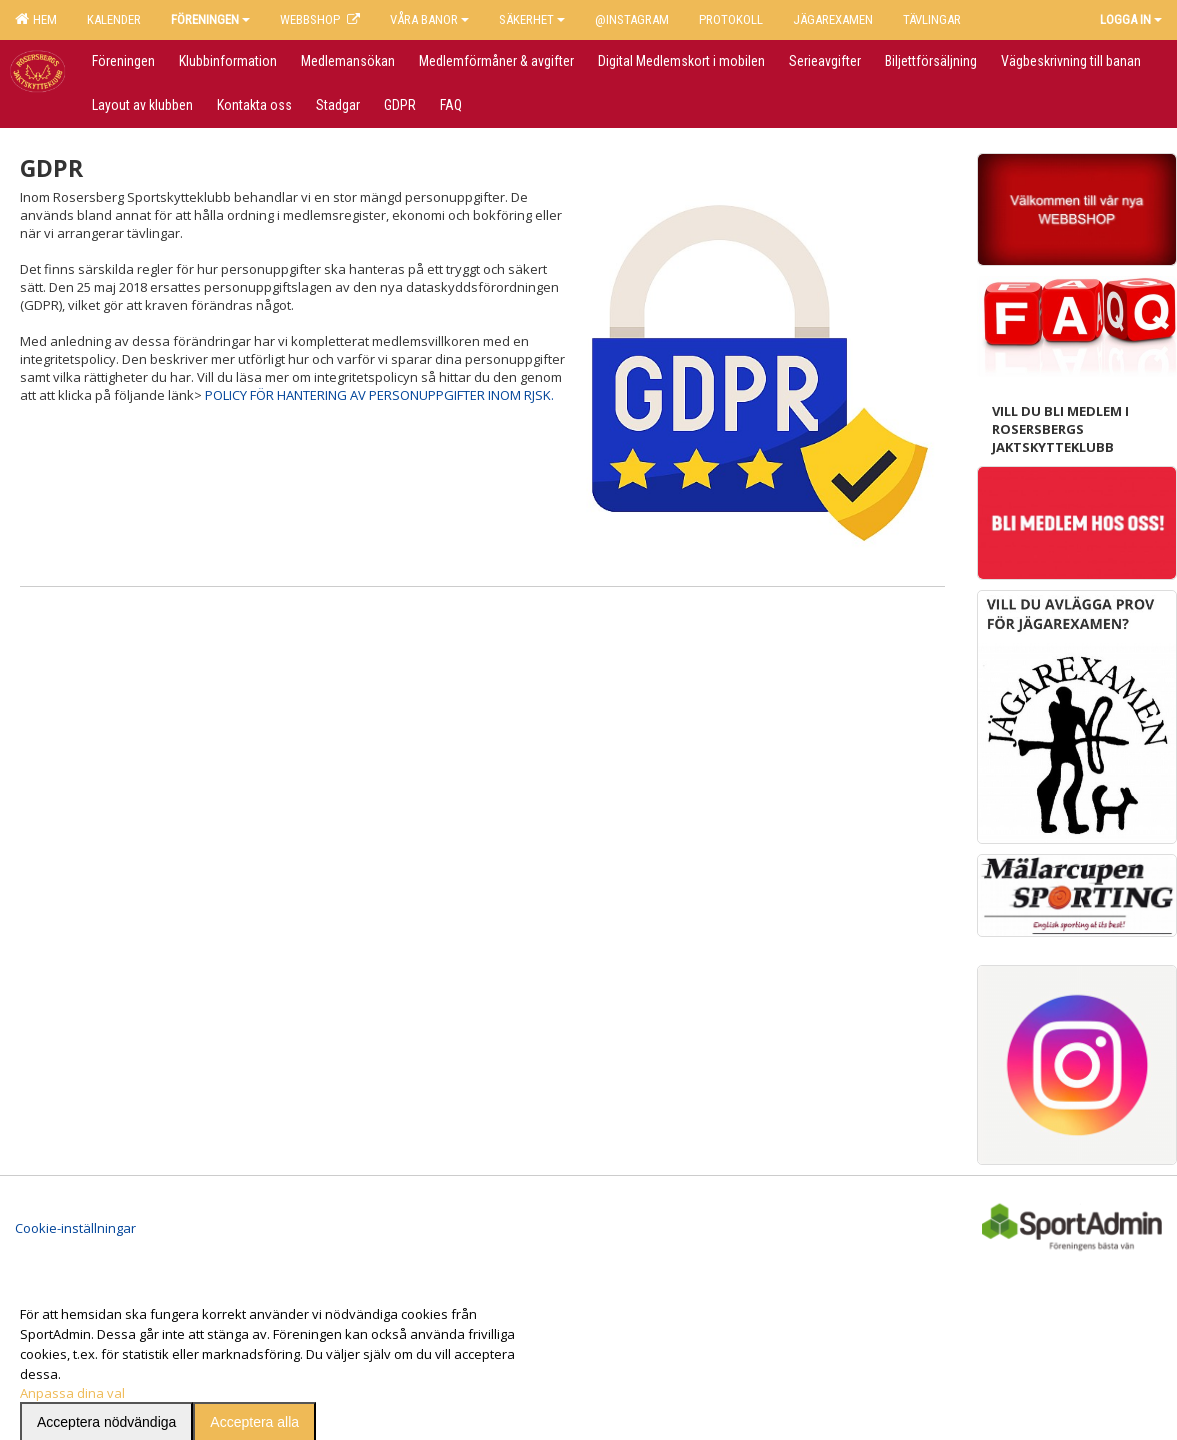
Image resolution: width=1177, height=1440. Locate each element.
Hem (36, 19)
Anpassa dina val (72, 1371)
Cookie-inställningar (75, 1206)
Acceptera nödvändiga (106, 1400)
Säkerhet (532, 19)
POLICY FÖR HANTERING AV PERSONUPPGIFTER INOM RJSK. (379, 395)
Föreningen (210, 19)
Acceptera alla (254, 1400)
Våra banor (429, 19)
